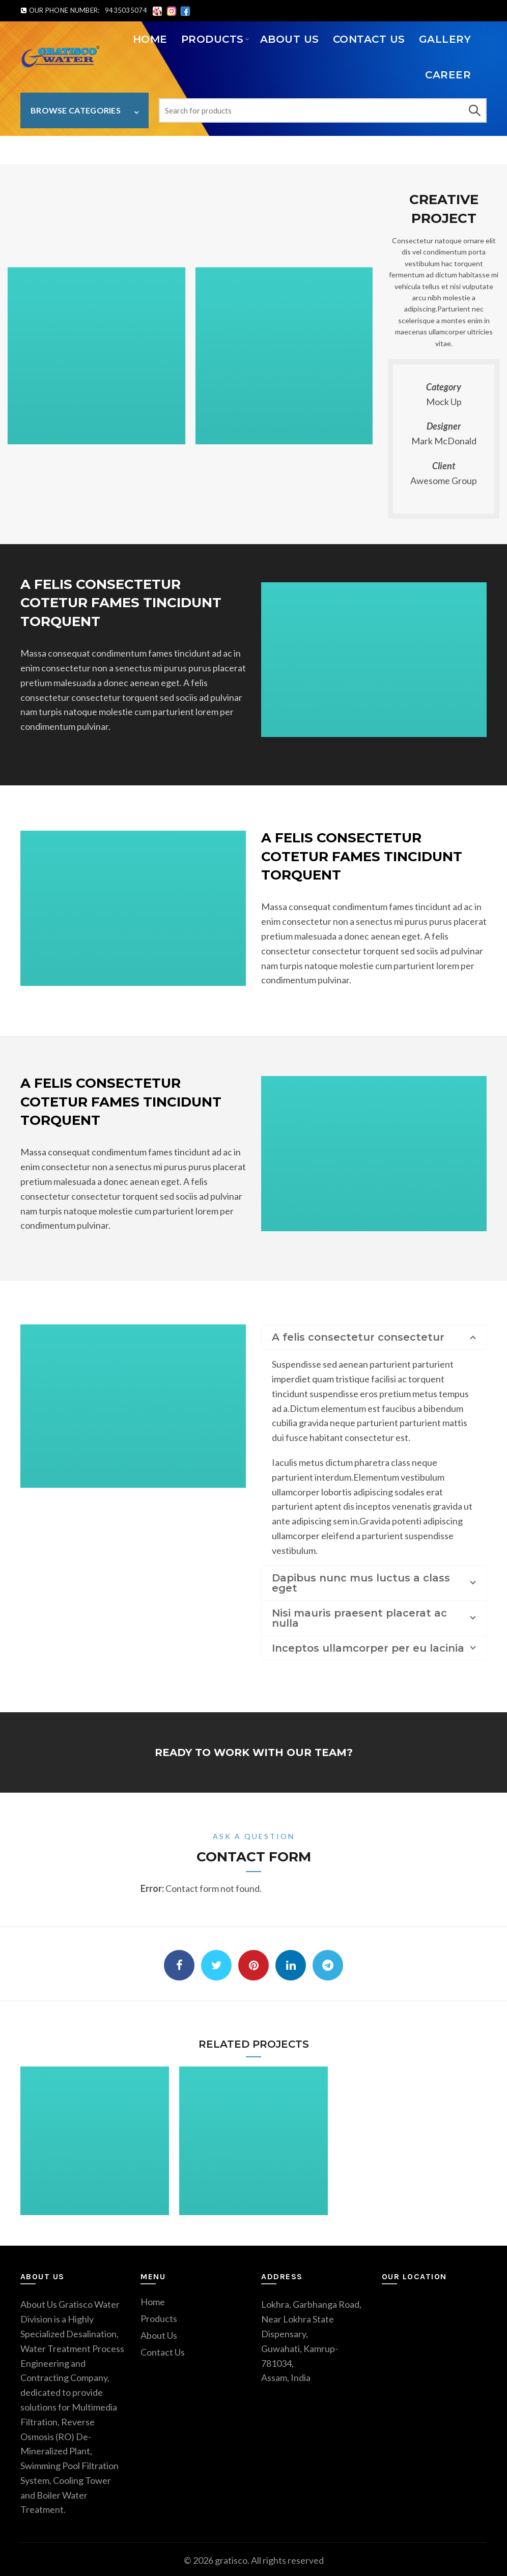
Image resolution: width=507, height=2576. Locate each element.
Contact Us (369, 39)
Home (150, 39)
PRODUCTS (212, 39)
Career (448, 75)
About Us (289, 39)
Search (474, 110)
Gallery (445, 39)
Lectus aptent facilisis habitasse (112, 149)
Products (158, 2316)
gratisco (231, 2558)
